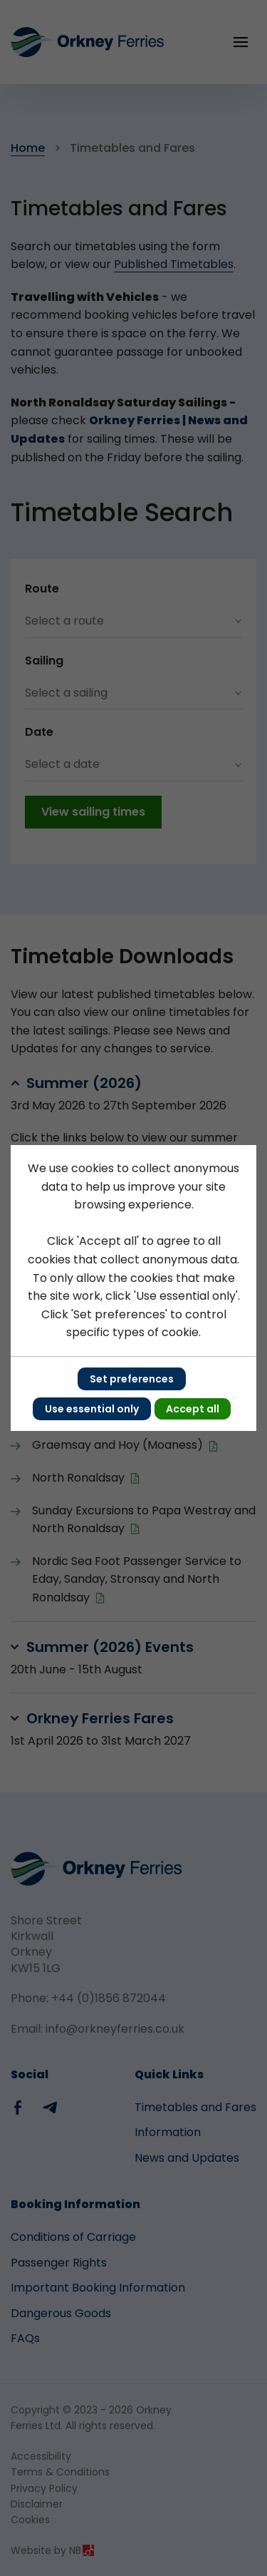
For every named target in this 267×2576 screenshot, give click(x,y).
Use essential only (92, 1409)
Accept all (192, 1409)
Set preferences (132, 1379)
